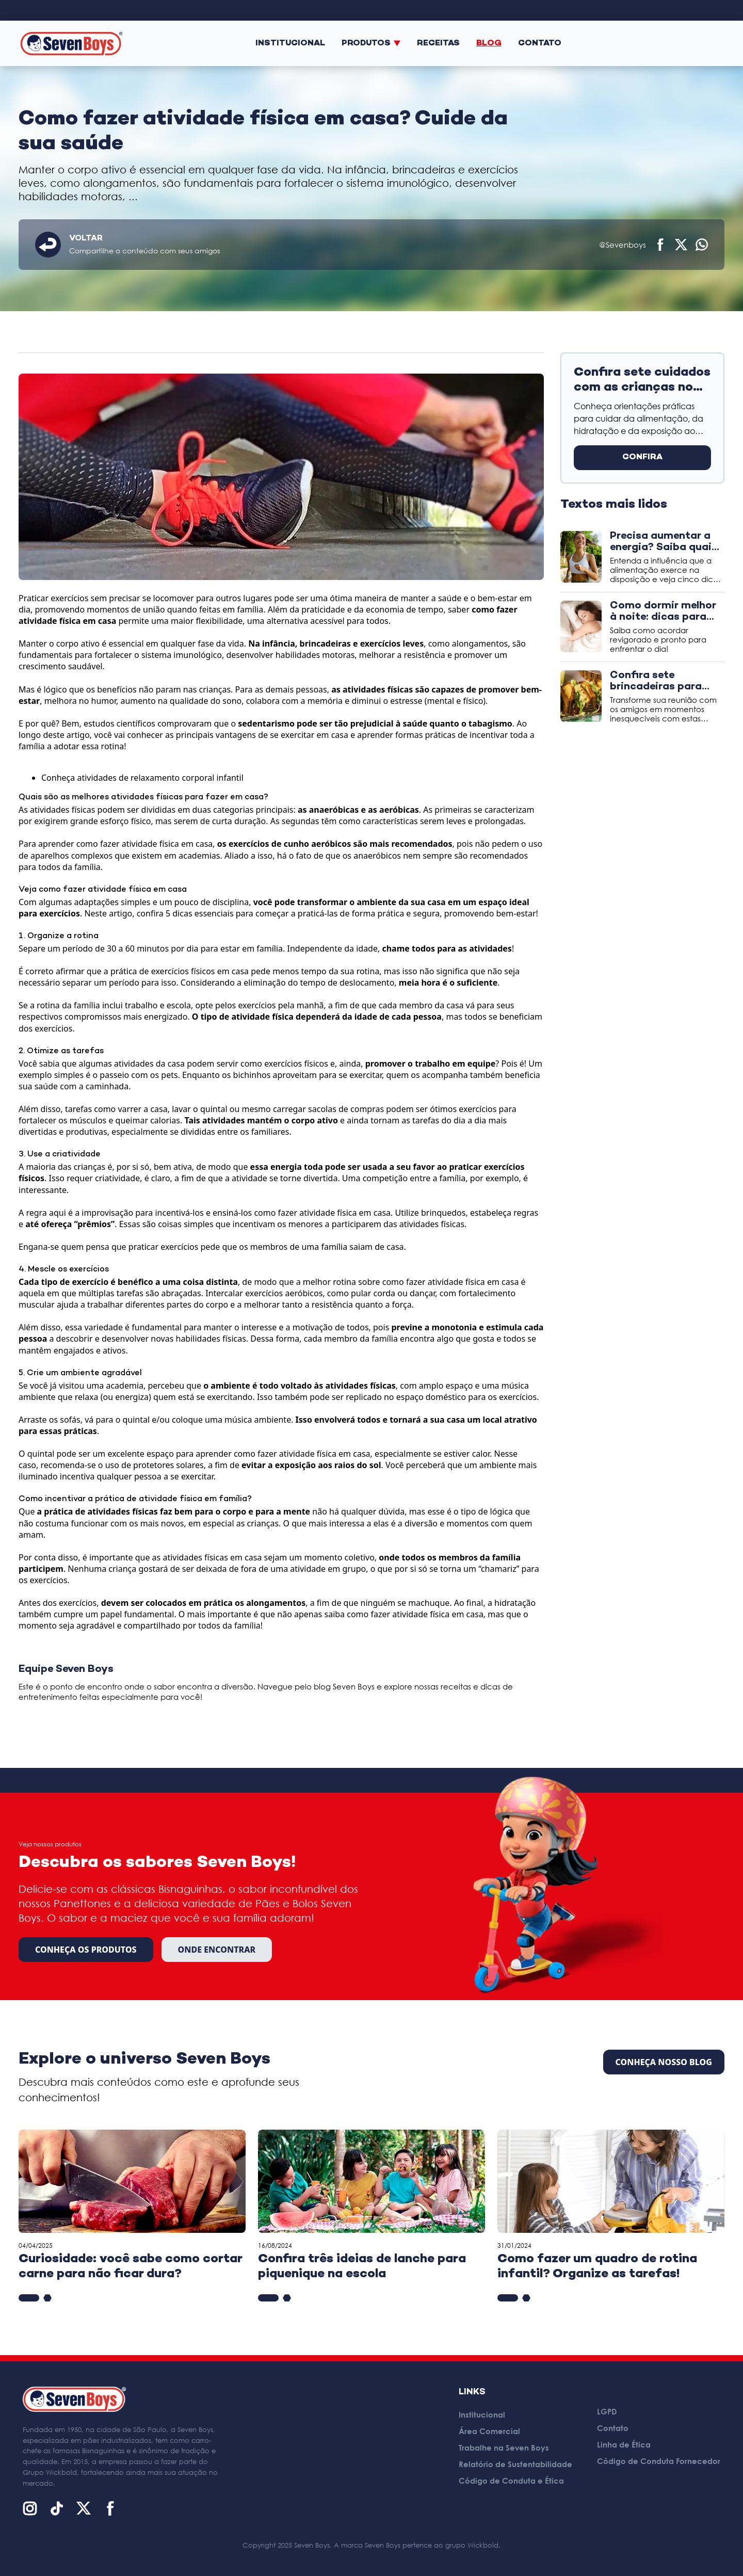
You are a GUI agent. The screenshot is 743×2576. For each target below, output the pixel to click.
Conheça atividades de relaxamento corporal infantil (142, 777)
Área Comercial (489, 2431)
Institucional (290, 43)
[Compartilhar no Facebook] (660, 244)
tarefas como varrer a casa (116, 1109)
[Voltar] (48, 244)
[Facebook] (110, 2508)
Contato (539, 43)
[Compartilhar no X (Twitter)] (681, 244)
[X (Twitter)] (83, 2508)
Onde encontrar (217, 1949)
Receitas (438, 43)
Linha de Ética (624, 2444)
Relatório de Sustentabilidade (515, 2464)
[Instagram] (30, 2508)
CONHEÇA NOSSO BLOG (664, 2062)
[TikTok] (57, 2508)
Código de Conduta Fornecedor (658, 2461)
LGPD (607, 2411)
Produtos (371, 43)
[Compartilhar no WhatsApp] (702, 244)
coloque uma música (212, 1419)
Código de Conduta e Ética (511, 2480)
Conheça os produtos (86, 1949)
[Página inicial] (71, 43)
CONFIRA (642, 457)
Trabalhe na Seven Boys (504, 2447)
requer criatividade (103, 1178)
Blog (489, 43)
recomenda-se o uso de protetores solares (121, 1465)
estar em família (251, 948)
